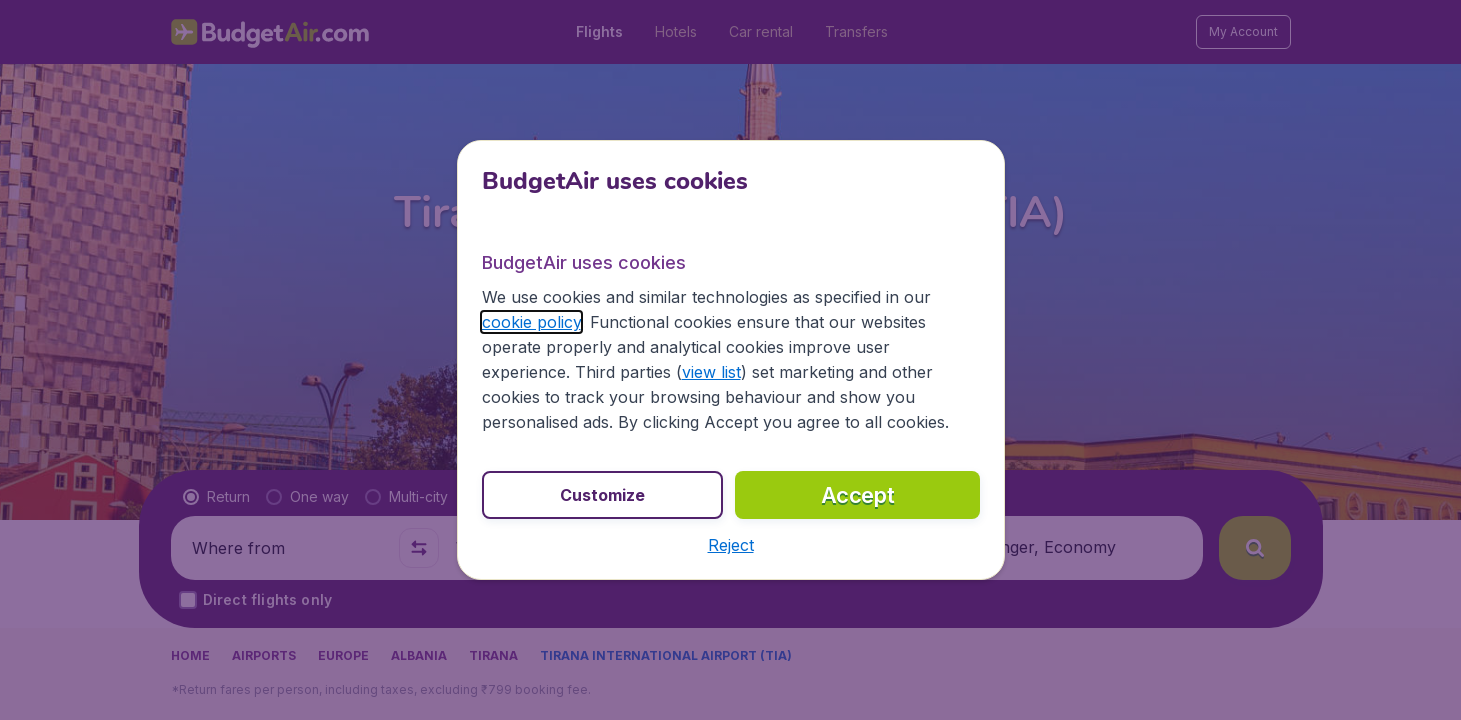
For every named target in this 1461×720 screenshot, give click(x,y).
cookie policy (531, 322)
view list (711, 372)
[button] (731, 545)
